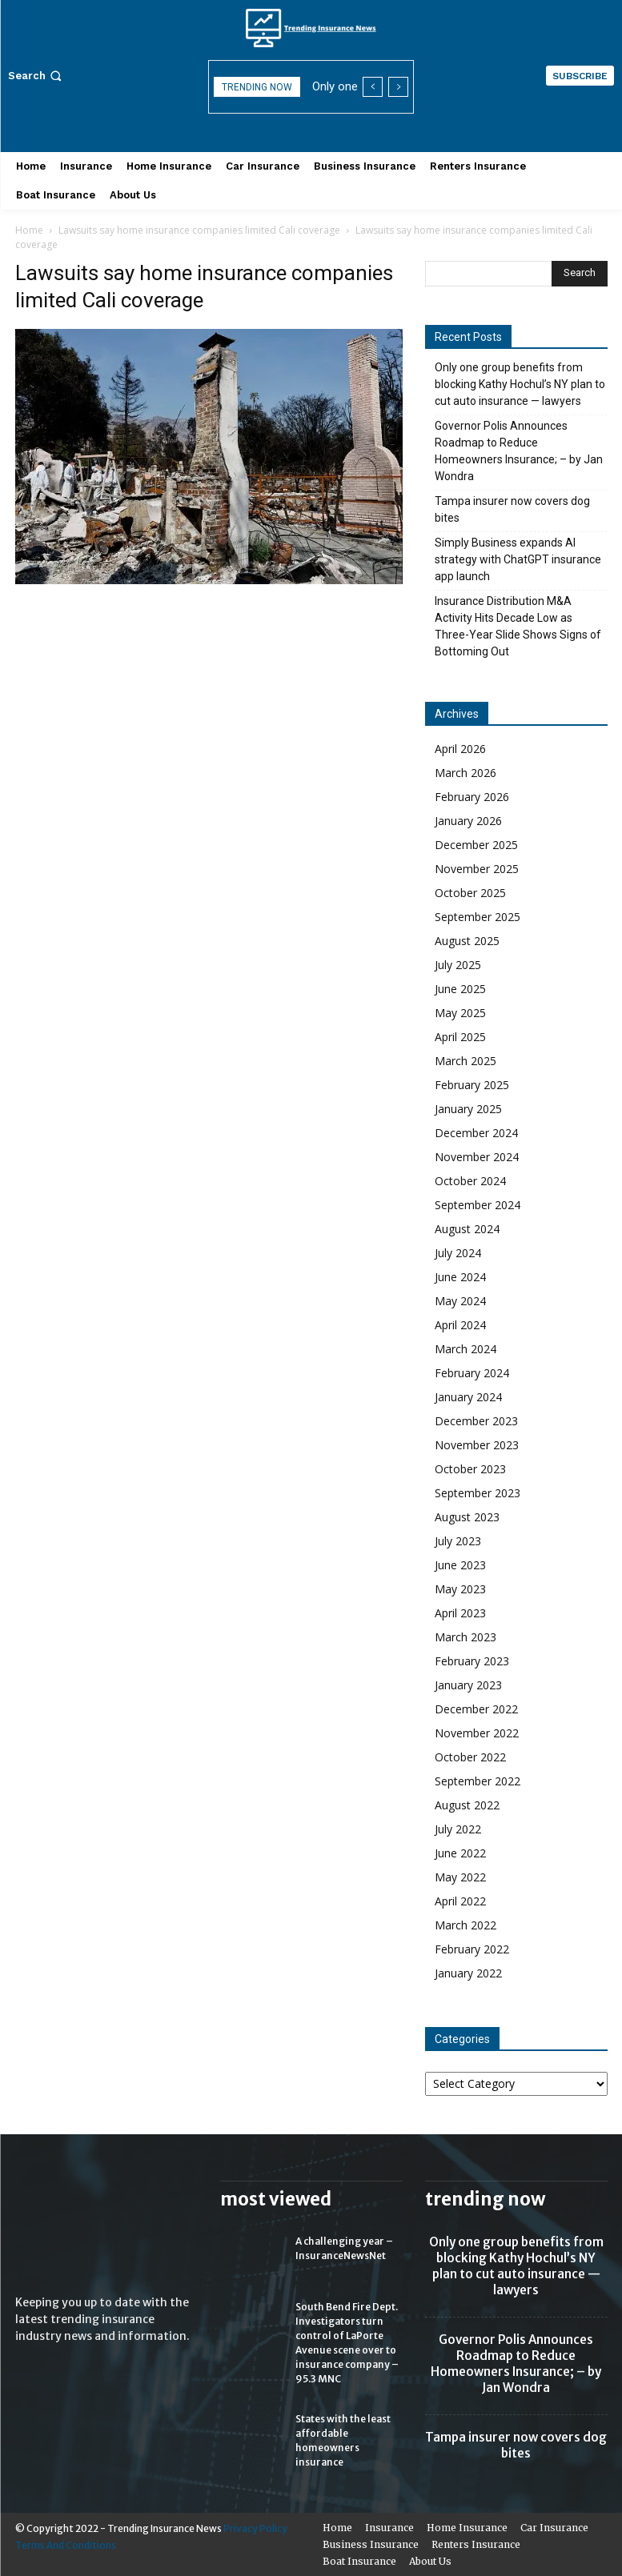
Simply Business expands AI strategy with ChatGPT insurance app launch (518, 559)
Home (29, 230)
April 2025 (460, 1036)
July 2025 (458, 964)
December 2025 (476, 844)
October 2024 (470, 1180)
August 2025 (467, 940)
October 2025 (470, 892)
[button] (36, 75)
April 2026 (460, 748)
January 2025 (468, 1108)
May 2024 (460, 1300)
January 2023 (468, 1685)
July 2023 (458, 1540)
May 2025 (460, 1012)
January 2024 (468, 1396)
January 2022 (468, 1973)
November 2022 (477, 1733)
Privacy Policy (255, 2528)
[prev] (373, 87)
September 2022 (477, 1781)
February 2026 (472, 796)
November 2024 (477, 1156)
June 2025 (460, 988)
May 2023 (460, 1588)
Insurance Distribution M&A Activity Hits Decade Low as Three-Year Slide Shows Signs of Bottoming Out (518, 626)
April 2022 (460, 1901)
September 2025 (477, 916)
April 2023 (460, 1613)
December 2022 (476, 1709)
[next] (398, 87)
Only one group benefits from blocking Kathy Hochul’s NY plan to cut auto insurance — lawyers (520, 384)
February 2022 (472, 1949)
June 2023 (460, 1564)
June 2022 (460, 1853)
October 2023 (470, 1468)
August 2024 (467, 1228)
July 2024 (458, 1252)
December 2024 (476, 1132)
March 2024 (465, 1348)
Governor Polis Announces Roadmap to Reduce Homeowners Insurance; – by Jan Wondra (519, 451)
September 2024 (477, 1204)
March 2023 (465, 1637)
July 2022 (458, 1829)
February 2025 (472, 1084)
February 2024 (472, 1372)
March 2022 (465, 1925)
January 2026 (468, 820)
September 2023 (477, 1492)
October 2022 (470, 1757)
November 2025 (477, 868)
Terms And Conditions (65, 2545)
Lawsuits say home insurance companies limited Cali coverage (199, 230)
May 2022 (460, 1877)
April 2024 (460, 1324)
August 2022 (467, 1805)
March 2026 (465, 772)
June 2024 (460, 1276)
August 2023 (467, 1516)
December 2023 (476, 1420)
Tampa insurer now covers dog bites (512, 509)
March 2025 (465, 1060)
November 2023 (477, 1444)
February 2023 (472, 1661)
